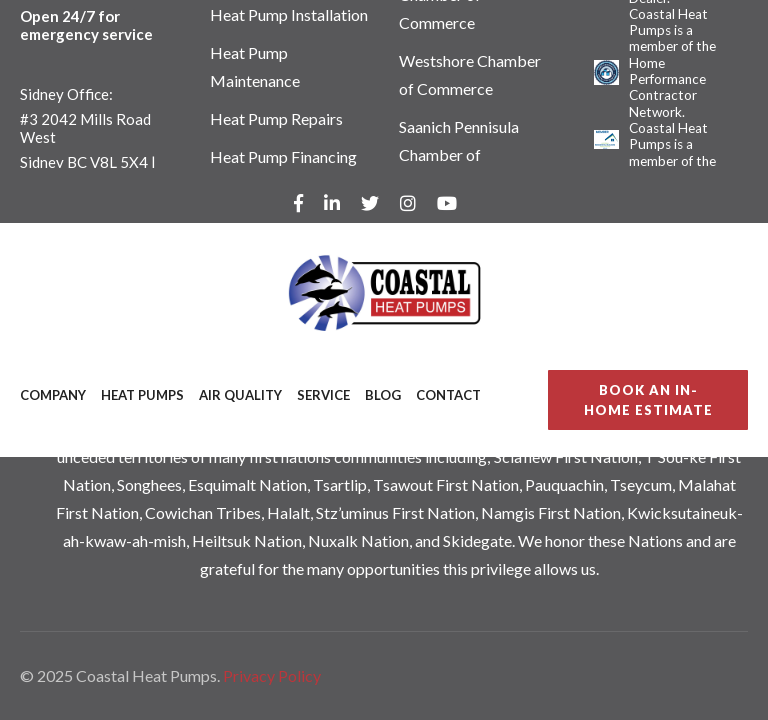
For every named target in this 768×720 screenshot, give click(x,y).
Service (323, 395)
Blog (383, 395)
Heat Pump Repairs (276, 118)
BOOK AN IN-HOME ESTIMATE (648, 400)
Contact (448, 395)
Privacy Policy (272, 675)
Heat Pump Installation (289, 14)
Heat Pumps (142, 395)
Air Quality (240, 395)
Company (53, 395)
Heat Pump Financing (283, 156)
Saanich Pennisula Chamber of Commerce (459, 154)
